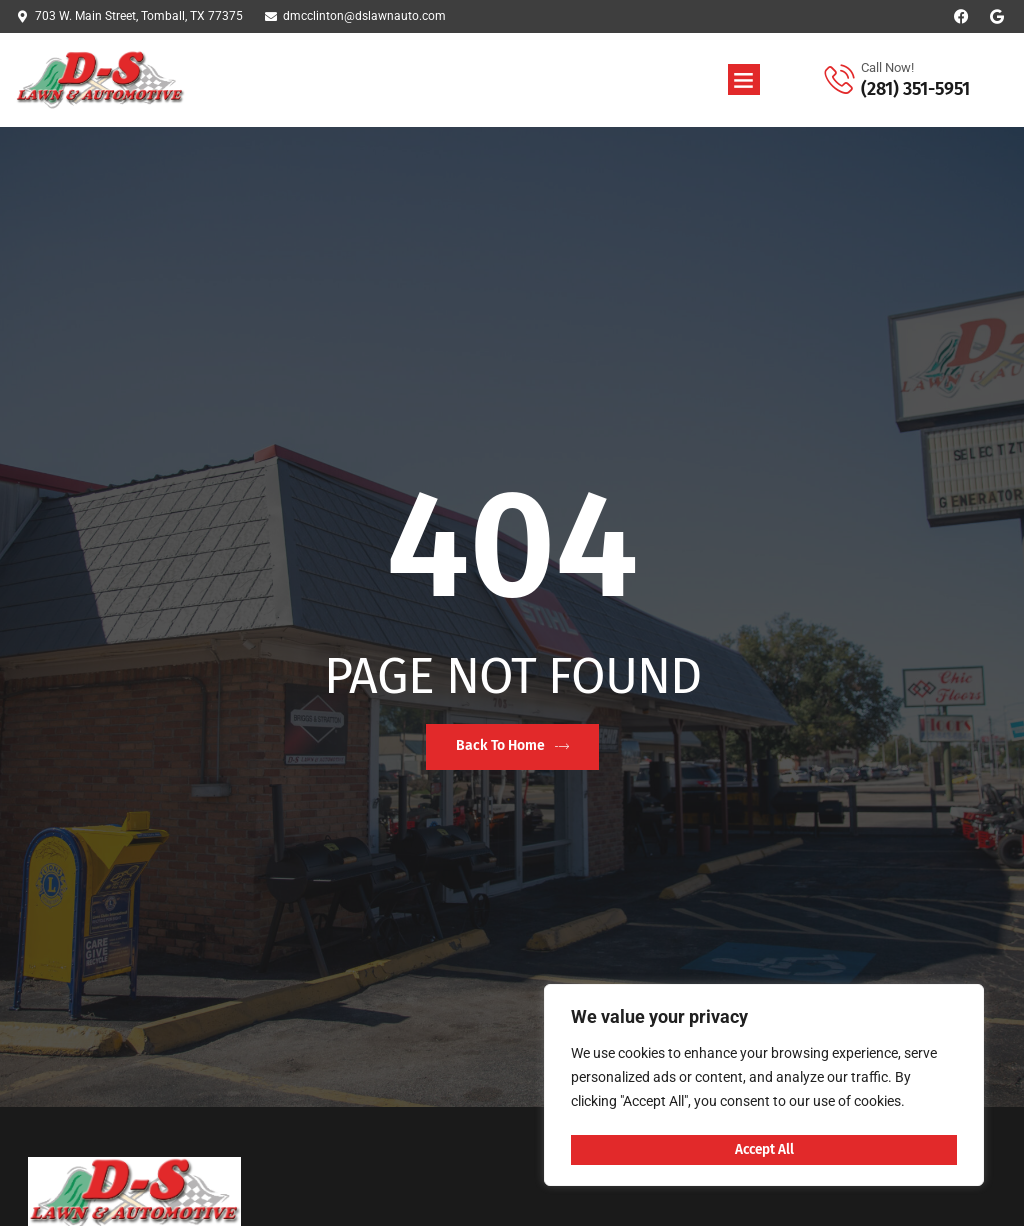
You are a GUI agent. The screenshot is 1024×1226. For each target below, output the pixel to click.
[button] (744, 80)
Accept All (764, 1149)
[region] (764, 1088)
